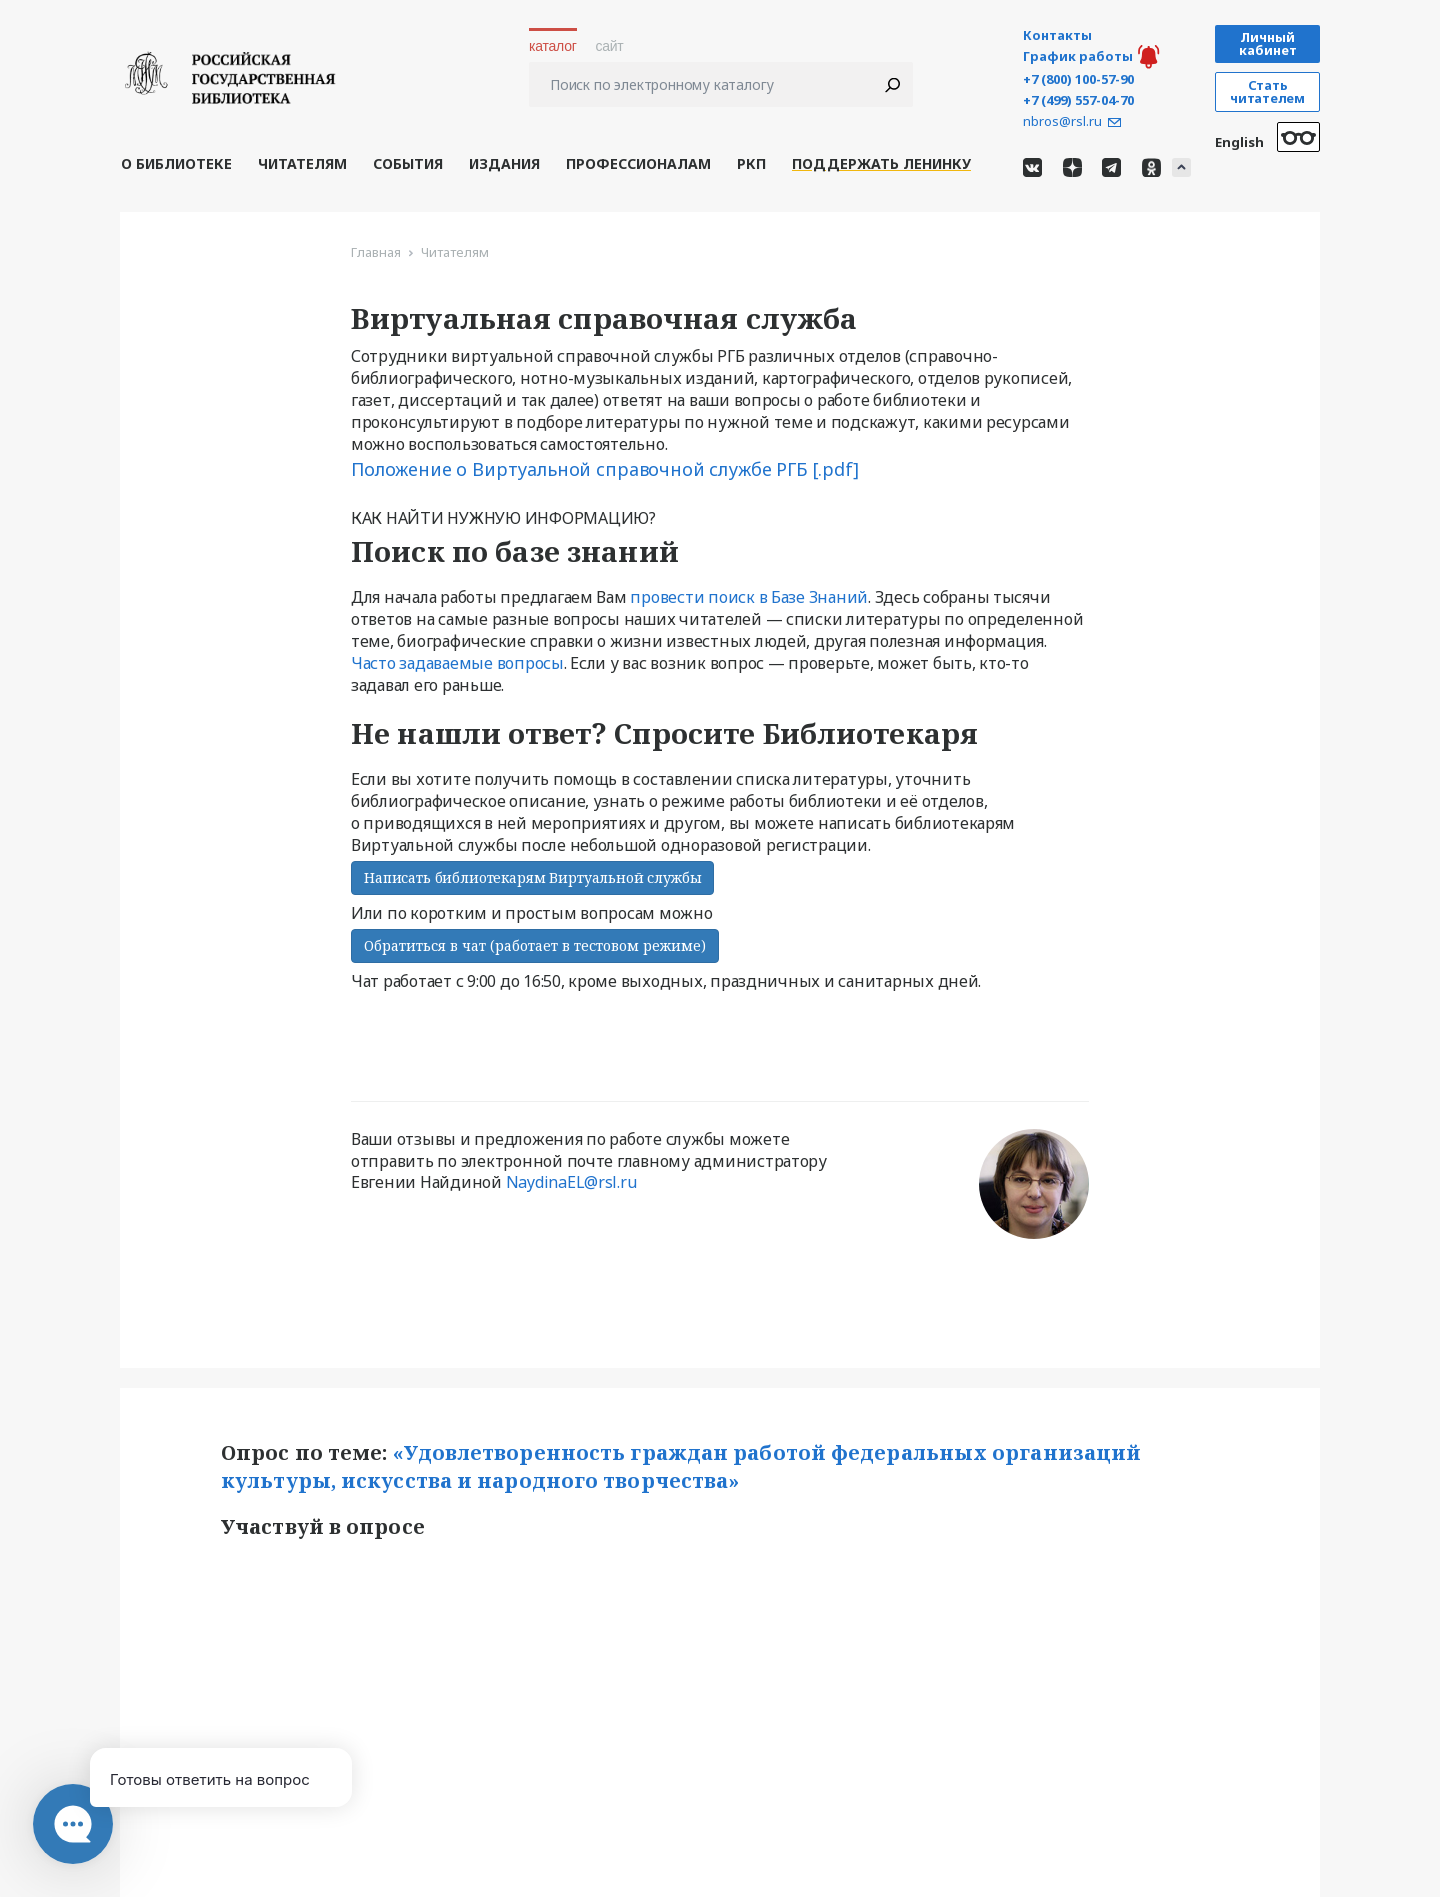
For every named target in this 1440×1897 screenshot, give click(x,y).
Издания (504, 163)
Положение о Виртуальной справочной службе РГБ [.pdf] (605, 469)
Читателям (302, 163)
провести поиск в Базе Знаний (749, 597)
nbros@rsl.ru (1062, 121)
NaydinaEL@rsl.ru (571, 1182)
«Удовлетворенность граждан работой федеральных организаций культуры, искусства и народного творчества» (683, 1467)
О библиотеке (176, 163)
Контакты (1057, 35)
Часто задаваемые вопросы (457, 663)
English (1239, 142)
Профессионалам (638, 163)
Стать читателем (1267, 91)
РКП (751, 163)
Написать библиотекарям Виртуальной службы (532, 877)
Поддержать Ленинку (881, 163)
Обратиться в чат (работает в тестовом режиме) (535, 945)
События (408, 163)
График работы (1078, 56)
